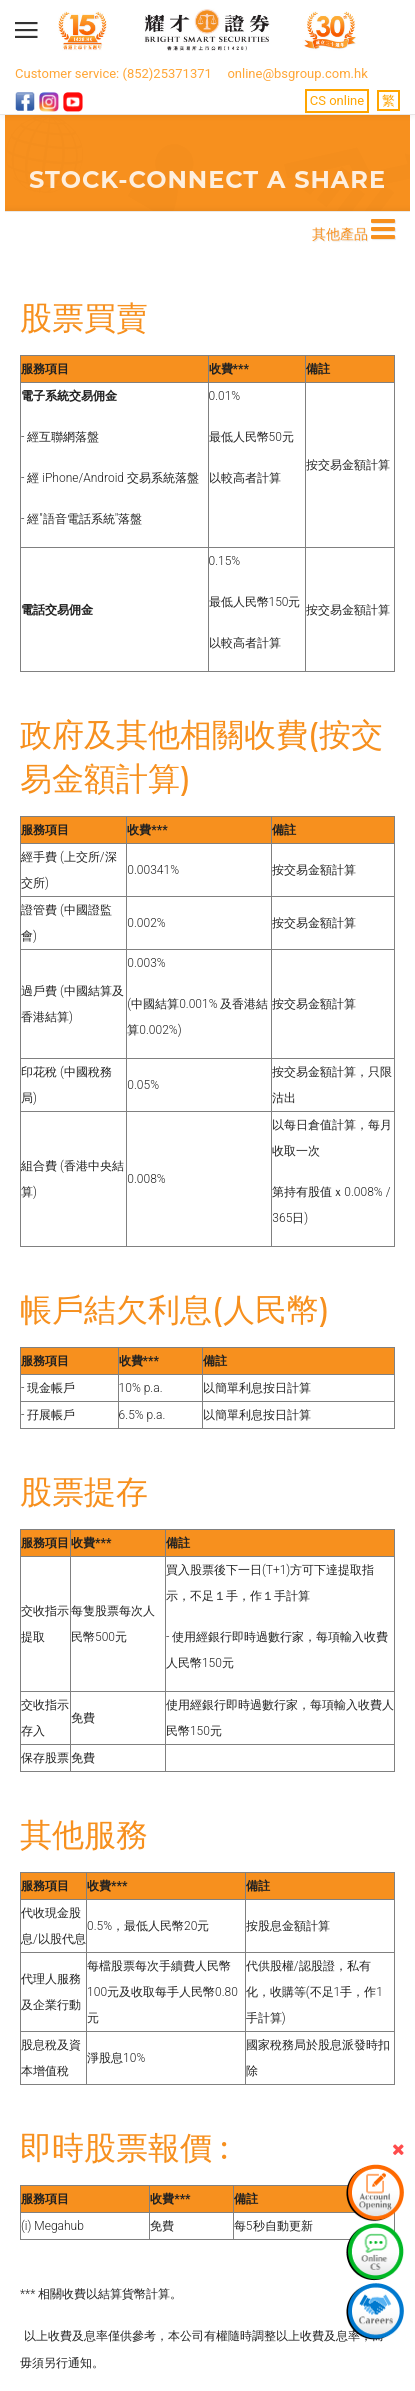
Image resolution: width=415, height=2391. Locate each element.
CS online (337, 100)
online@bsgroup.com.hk (297, 73)
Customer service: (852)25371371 (113, 73)
